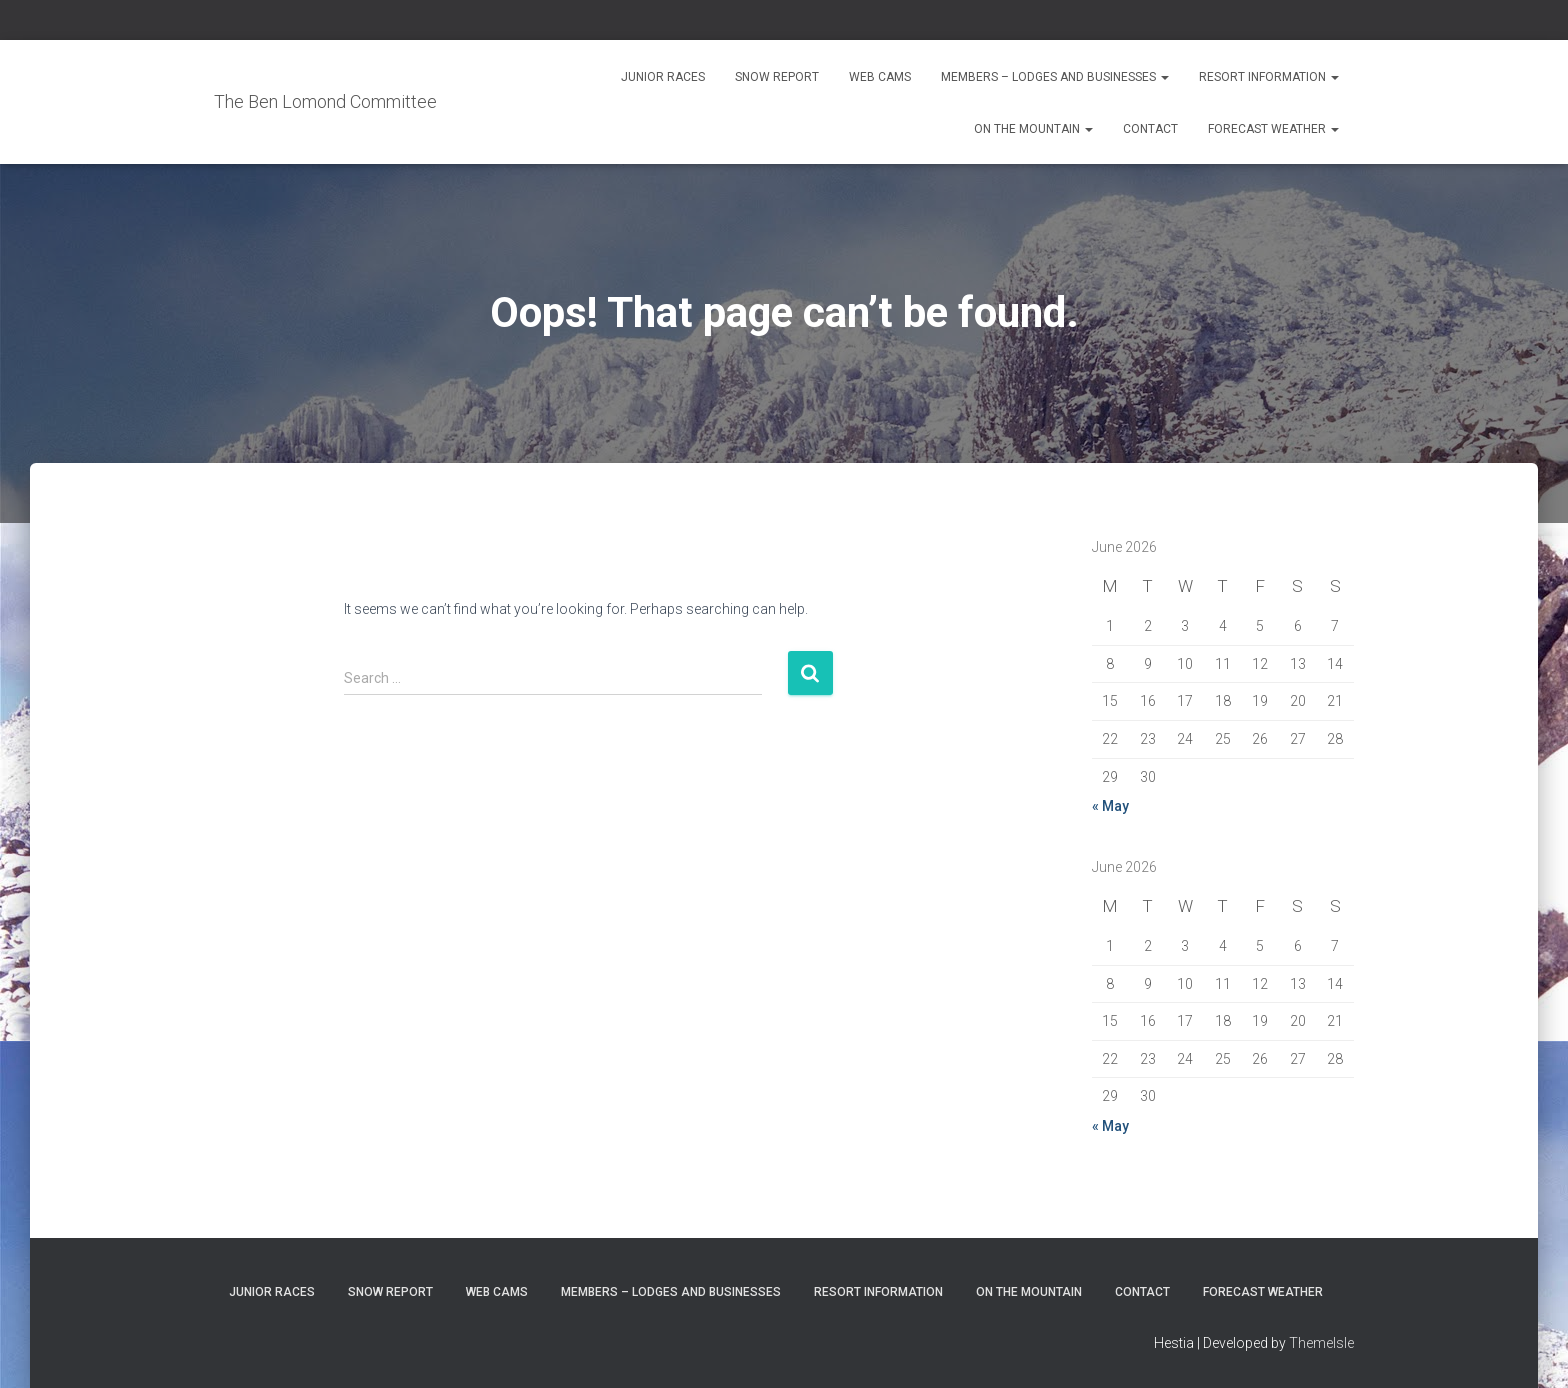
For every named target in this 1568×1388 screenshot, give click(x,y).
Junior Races (663, 77)
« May (1110, 806)
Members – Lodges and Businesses (1055, 77)
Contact (1150, 129)
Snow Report (777, 77)
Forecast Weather (1273, 129)
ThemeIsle (1321, 1343)
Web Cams (880, 77)
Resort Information (1269, 77)
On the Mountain (1033, 129)
